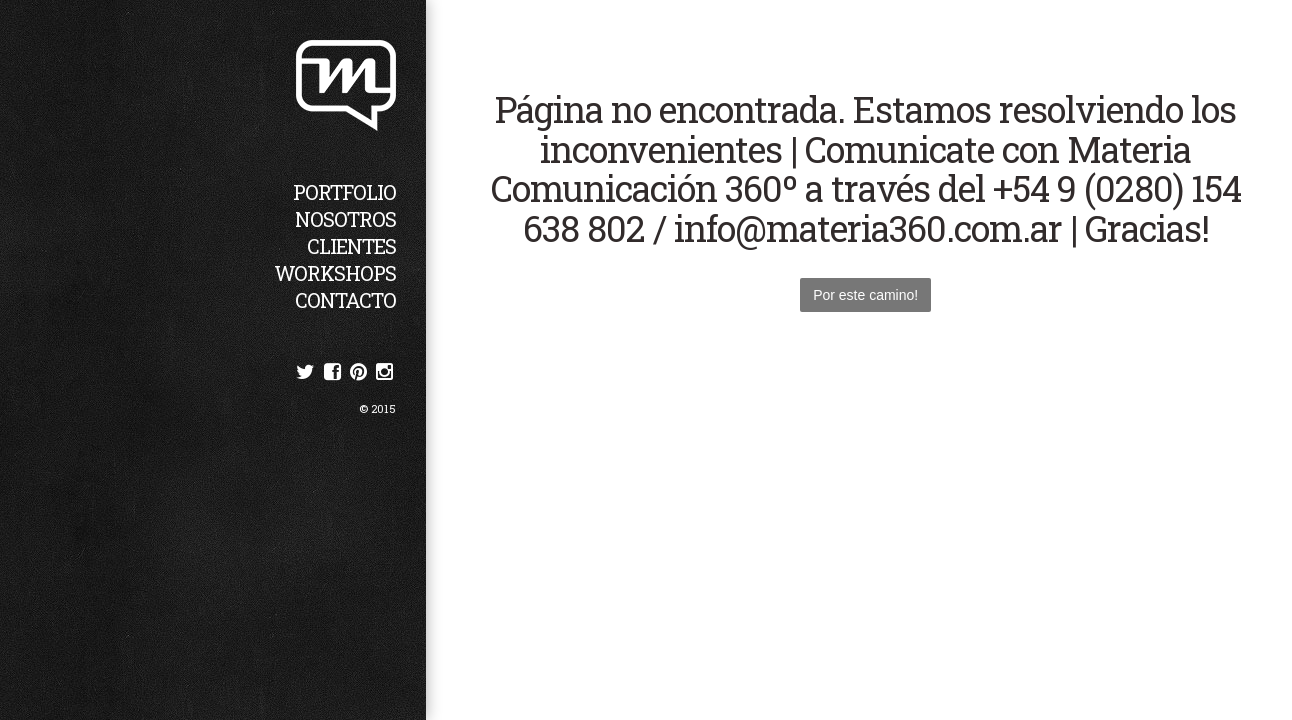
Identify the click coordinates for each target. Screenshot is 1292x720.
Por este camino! (865, 295)
